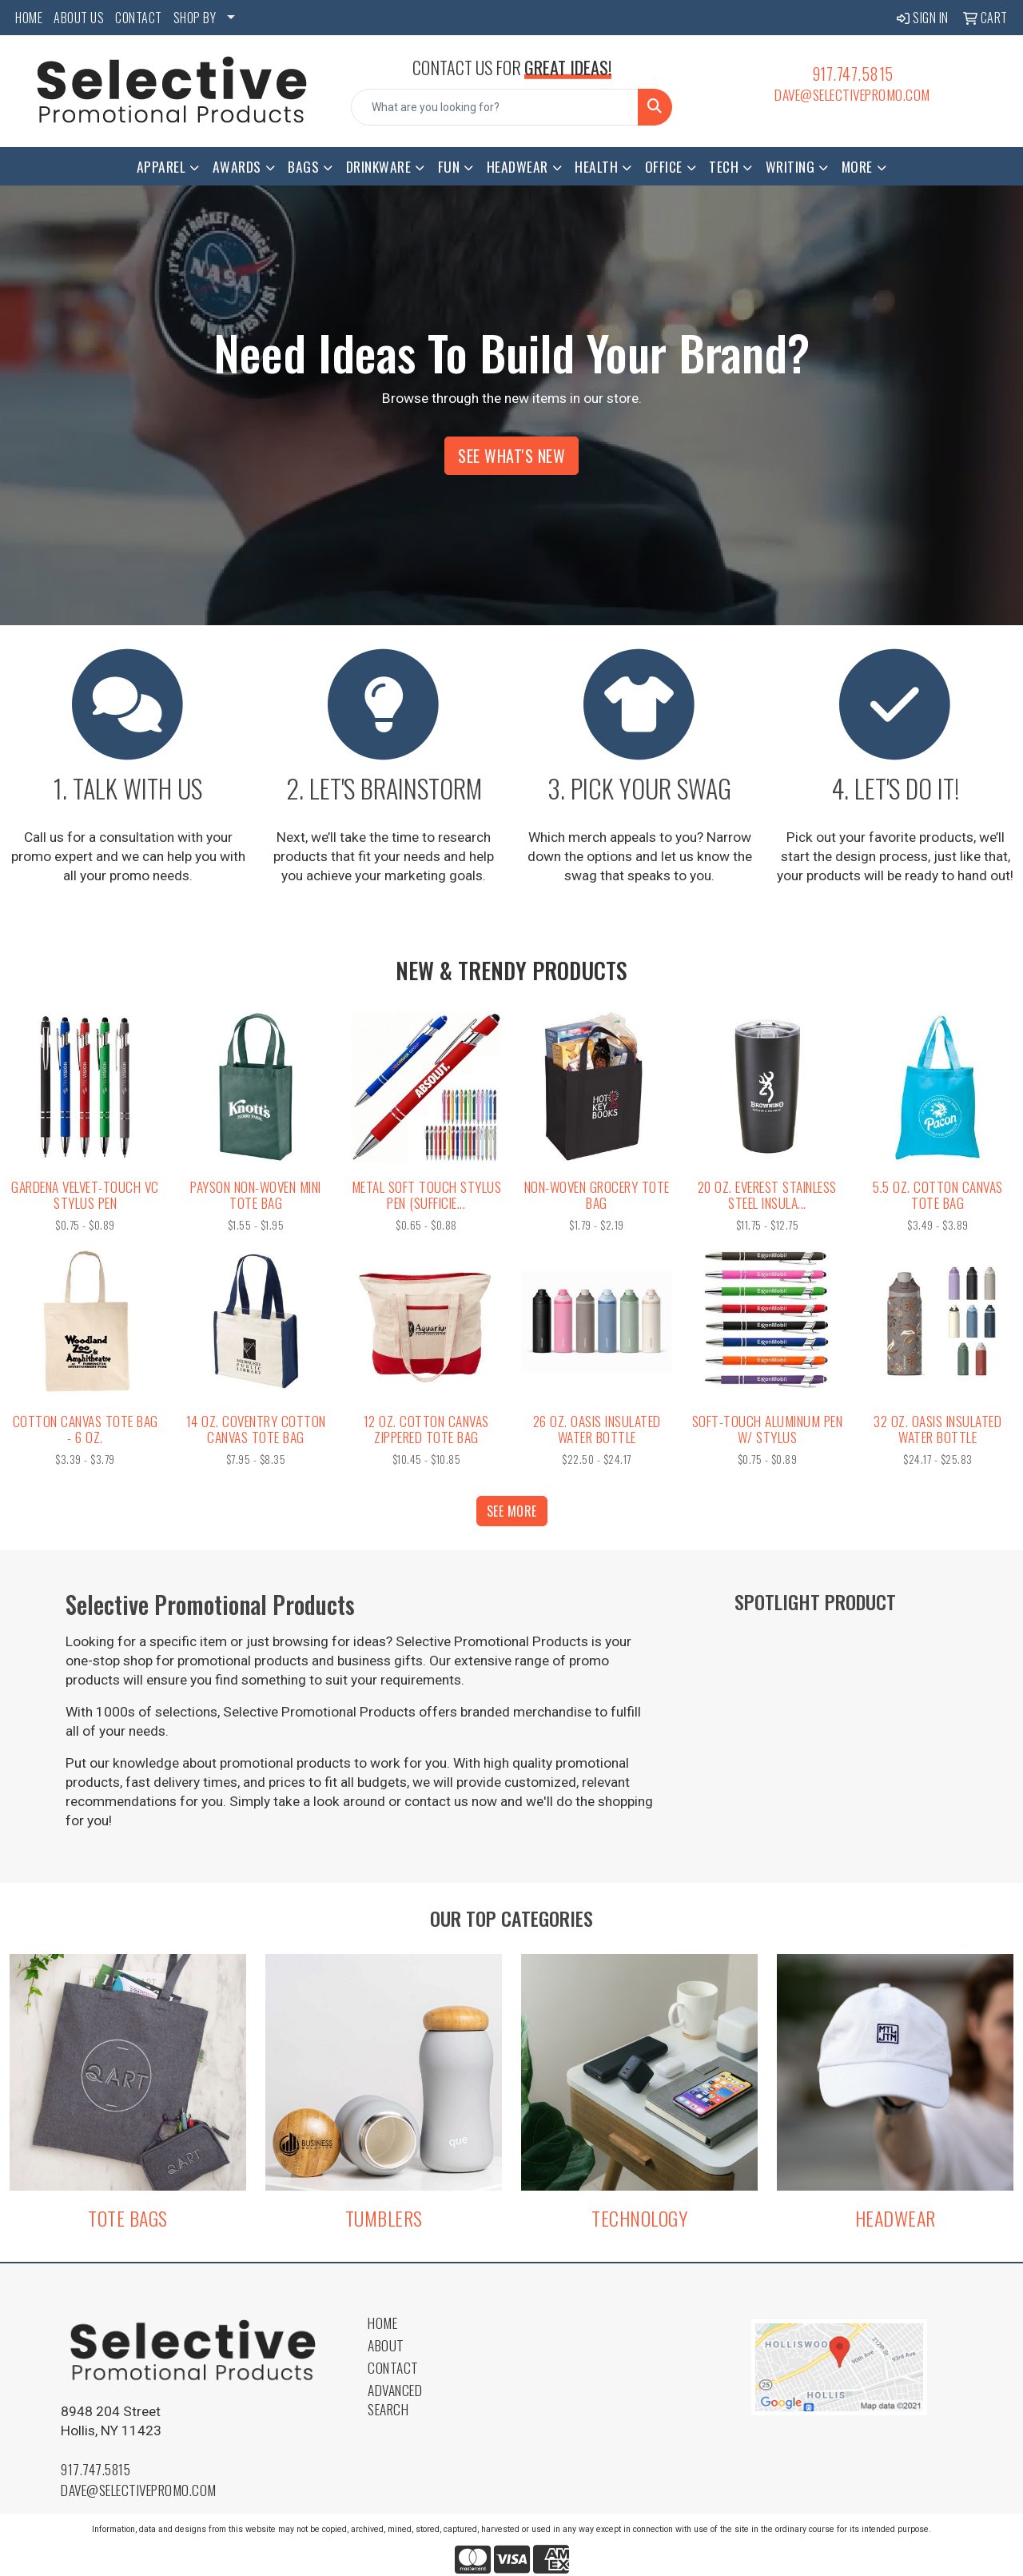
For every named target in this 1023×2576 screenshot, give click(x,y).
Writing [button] (790, 166)
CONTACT (138, 17)
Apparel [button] (161, 166)
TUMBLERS (384, 2217)
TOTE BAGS (128, 2217)
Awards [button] (237, 166)
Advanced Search (395, 2399)
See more (512, 1511)
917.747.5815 (853, 74)
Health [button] (596, 166)
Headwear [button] (517, 166)
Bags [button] (303, 166)
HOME (28, 17)
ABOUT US (79, 17)
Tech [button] (723, 166)
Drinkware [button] (379, 166)
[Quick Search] (495, 107)
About (386, 2345)
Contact (393, 2367)
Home (382, 2322)
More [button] (857, 166)
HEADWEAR (895, 2217)
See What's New (511, 456)
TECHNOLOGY (639, 2217)
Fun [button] (449, 166)
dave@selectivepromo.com (852, 94)
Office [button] (664, 166)
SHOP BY (195, 17)
